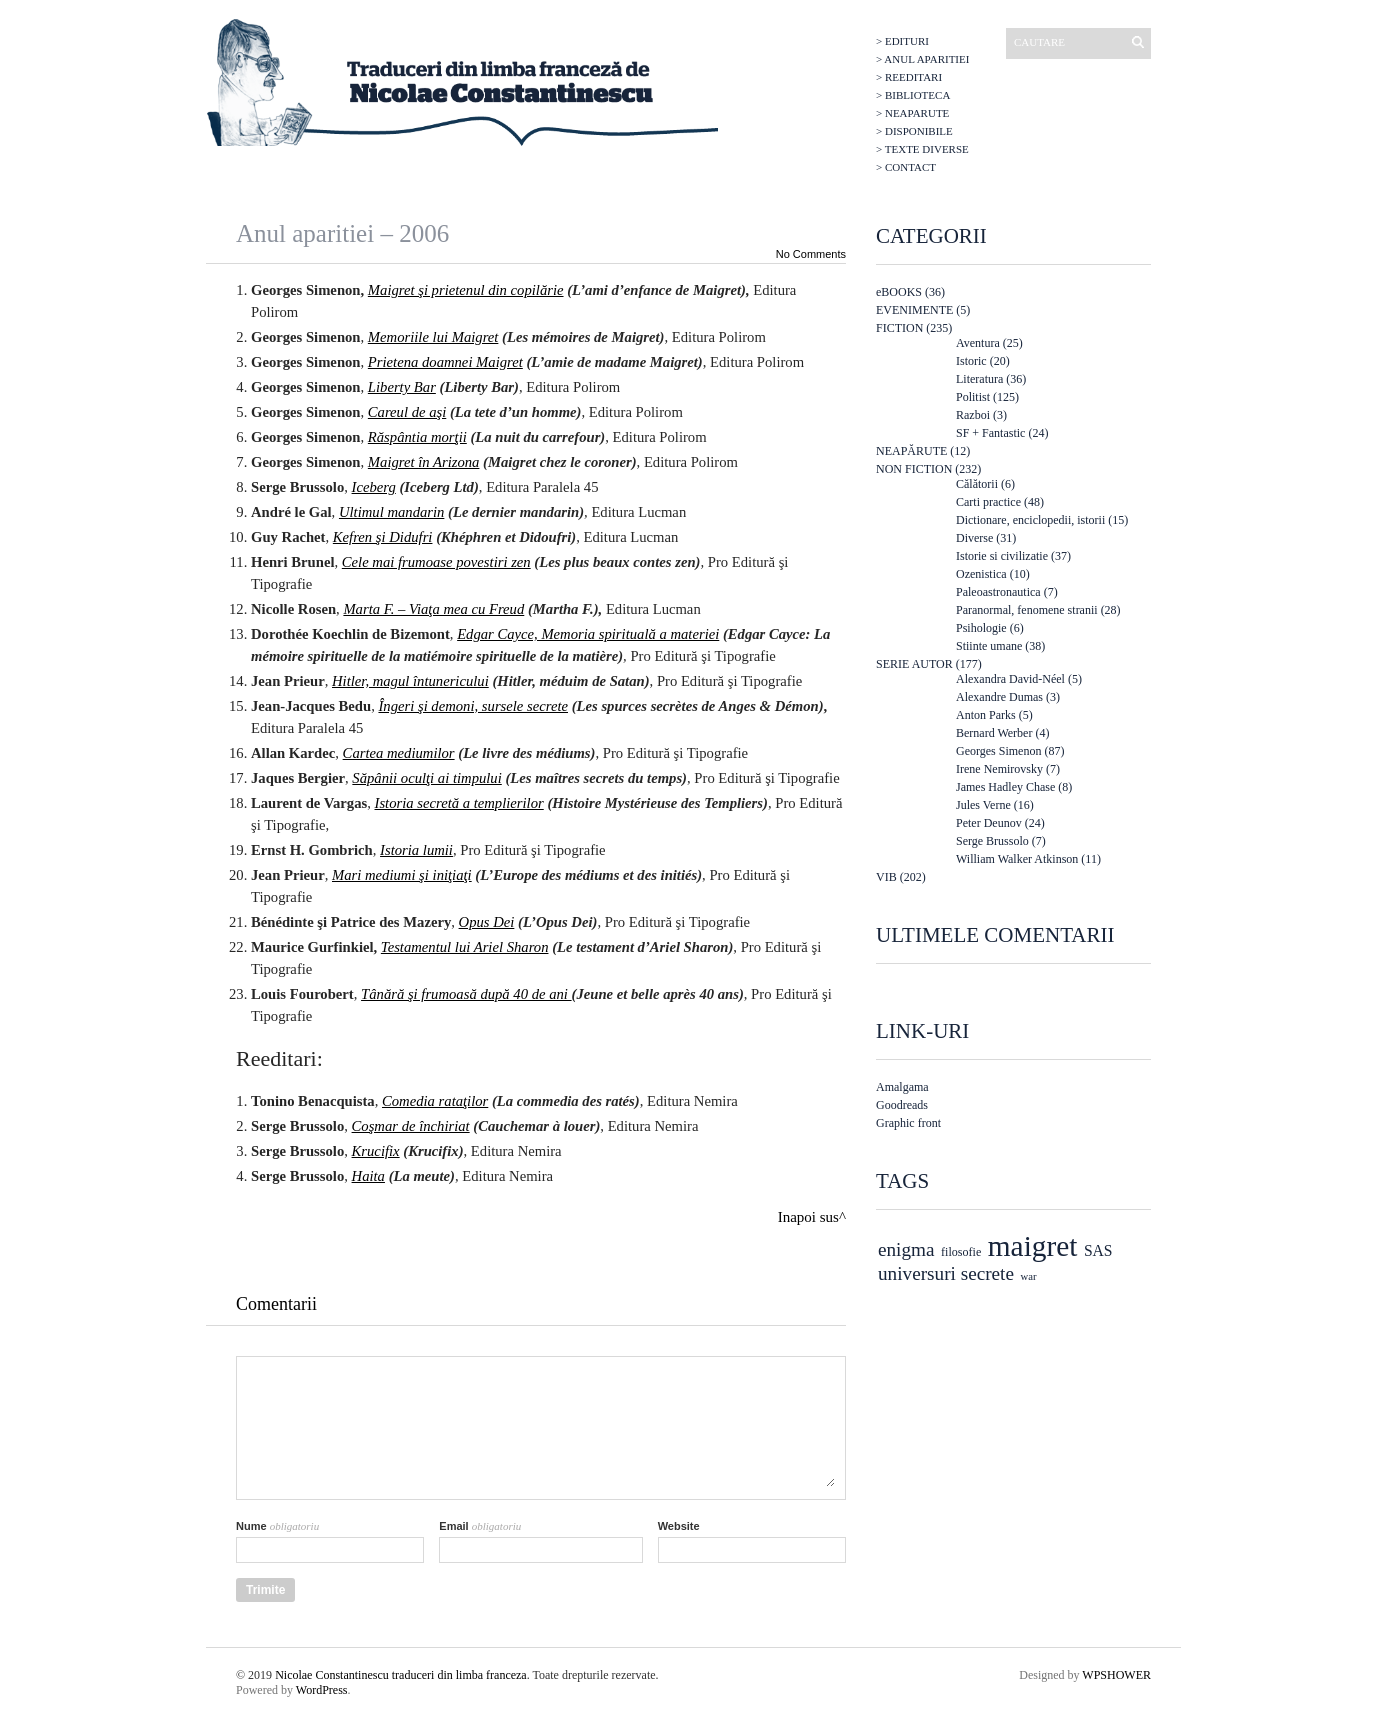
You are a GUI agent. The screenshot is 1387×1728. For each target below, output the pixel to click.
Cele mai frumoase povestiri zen (436, 562)
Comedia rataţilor (435, 1101)
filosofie (961, 1252)
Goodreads (902, 1105)
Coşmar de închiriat (411, 1126)
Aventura (978, 343)
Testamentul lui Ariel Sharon (465, 947)
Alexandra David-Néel (1010, 679)
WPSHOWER (1116, 1675)
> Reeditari (909, 77)
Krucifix (376, 1151)
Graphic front (908, 1123)
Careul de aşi (407, 412)
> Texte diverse (922, 149)
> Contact (906, 167)
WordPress (322, 1690)
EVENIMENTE (914, 310)
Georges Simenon (998, 751)
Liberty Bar (402, 387)
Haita (368, 1176)
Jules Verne (983, 805)
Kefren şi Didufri (383, 537)
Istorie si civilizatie (1002, 556)
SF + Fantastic (990, 433)
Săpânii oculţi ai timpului (426, 778)
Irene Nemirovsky (999, 769)
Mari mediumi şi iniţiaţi (402, 875)
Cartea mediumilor (399, 753)
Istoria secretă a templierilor (459, 803)
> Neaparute (912, 113)
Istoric (971, 361)
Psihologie (981, 628)
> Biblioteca (913, 95)
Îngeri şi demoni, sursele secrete (473, 706)
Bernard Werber (994, 733)
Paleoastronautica (998, 592)
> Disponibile (914, 131)
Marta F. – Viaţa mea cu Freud (433, 609)
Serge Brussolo (992, 841)
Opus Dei (487, 922)
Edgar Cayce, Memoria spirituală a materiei (588, 634)
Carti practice (988, 502)
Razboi (973, 415)
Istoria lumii (416, 850)
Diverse (974, 538)
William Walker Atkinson (1017, 859)
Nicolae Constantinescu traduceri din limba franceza (401, 1675)
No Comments (811, 254)
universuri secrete (946, 1273)
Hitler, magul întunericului (410, 681)
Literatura (979, 379)
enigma (906, 1249)
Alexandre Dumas (999, 697)
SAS (1098, 1250)
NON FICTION (914, 469)
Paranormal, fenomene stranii (1027, 610)
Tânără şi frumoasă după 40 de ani (466, 994)
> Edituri (902, 41)
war (1028, 1276)
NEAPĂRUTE (911, 451)
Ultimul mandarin (391, 512)
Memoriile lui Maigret (433, 337)
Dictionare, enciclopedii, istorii (1030, 520)
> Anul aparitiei (922, 59)
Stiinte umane (989, 646)
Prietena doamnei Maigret (445, 362)
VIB (886, 877)
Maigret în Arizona (424, 462)
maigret (1033, 1246)
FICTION (899, 328)
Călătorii (977, 484)
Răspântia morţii (417, 437)
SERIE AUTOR (914, 664)
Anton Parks (986, 715)
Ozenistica (981, 574)
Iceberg (374, 487)
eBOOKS (899, 292)
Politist (973, 397)
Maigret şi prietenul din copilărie (466, 290)
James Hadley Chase (1005, 787)
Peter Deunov (989, 823)
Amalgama (902, 1087)
